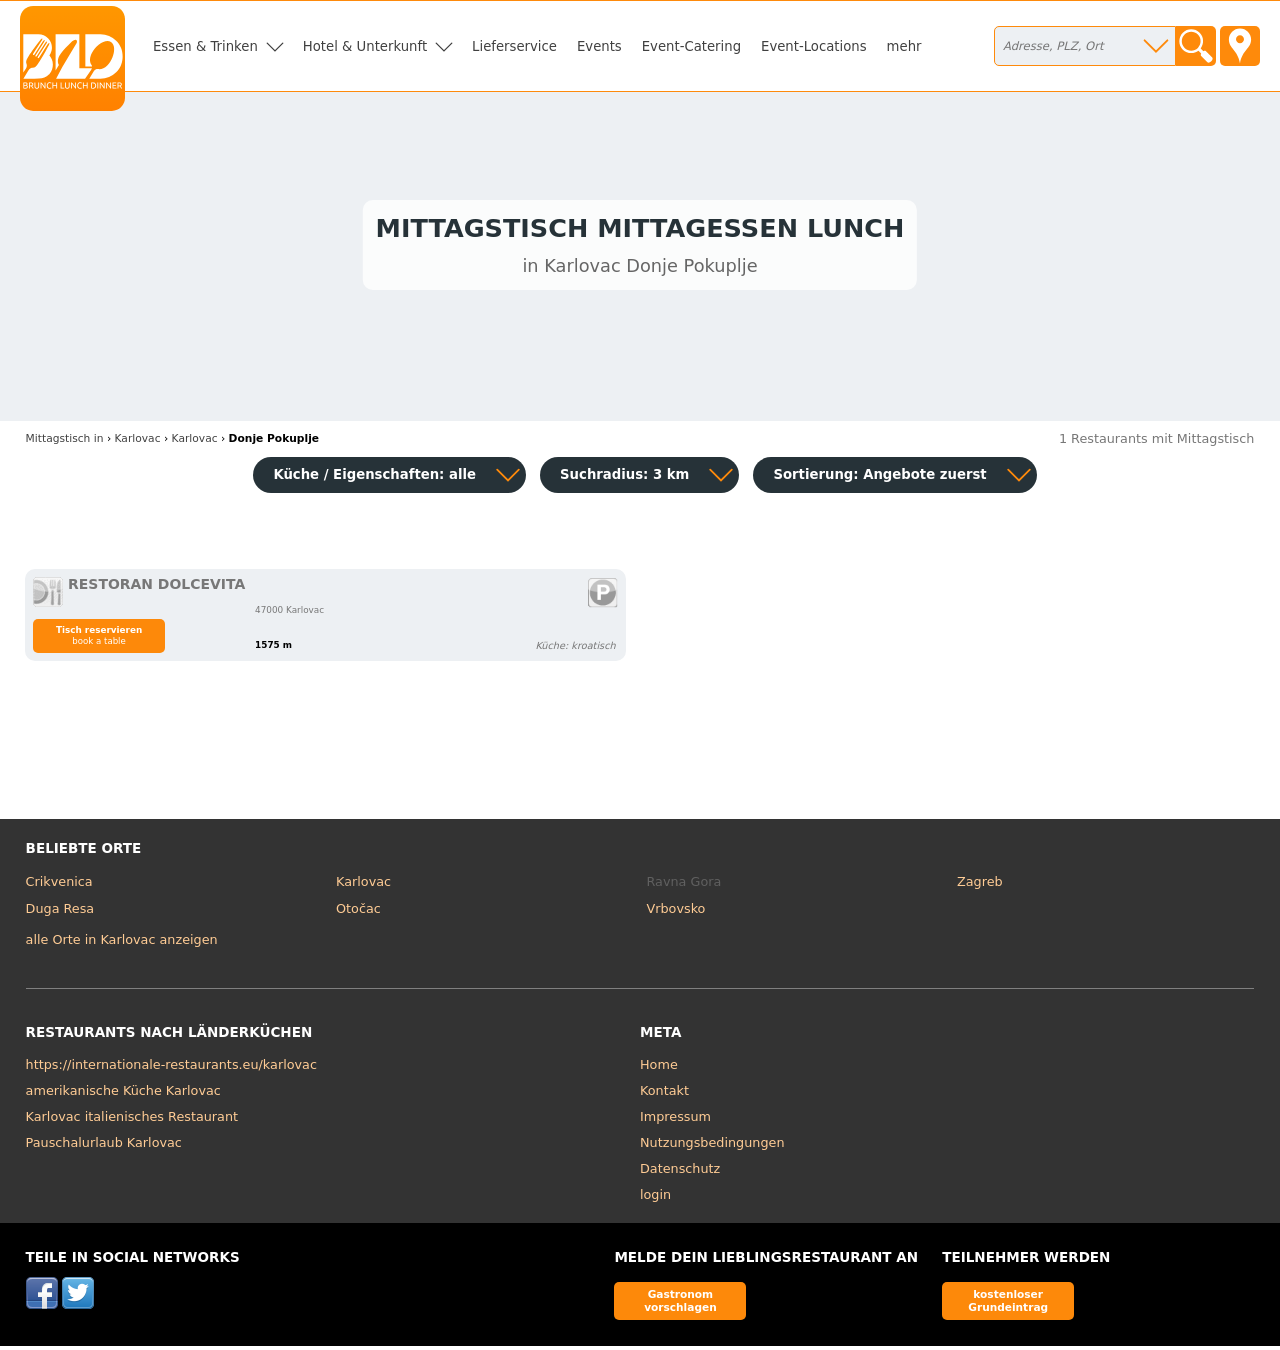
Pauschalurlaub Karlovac (104, 1146)
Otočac (358, 913)
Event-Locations (814, 46)
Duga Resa (60, 913)
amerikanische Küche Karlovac (123, 1094)
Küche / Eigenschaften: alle (374, 478)
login (655, 1198)
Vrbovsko (676, 913)
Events (599, 46)
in (65, 442)
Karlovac (363, 885)
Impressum (675, 1120)
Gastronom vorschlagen (680, 1304)
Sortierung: (879, 478)
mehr (904, 46)
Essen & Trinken (205, 46)
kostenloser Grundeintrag (1008, 1304)
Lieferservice (514, 46)
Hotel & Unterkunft (365, 46)
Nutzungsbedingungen (712, 1146)
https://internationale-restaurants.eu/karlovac (171, 1068)
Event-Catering (691, 46)
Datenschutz (680, 1172)
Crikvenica (59, 885)
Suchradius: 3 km (624, 478)
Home (659, 1068)
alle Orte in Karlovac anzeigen (122, 944)
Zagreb (980, 885)
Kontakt (664, 1094)
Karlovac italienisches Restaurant (132, 1120)
